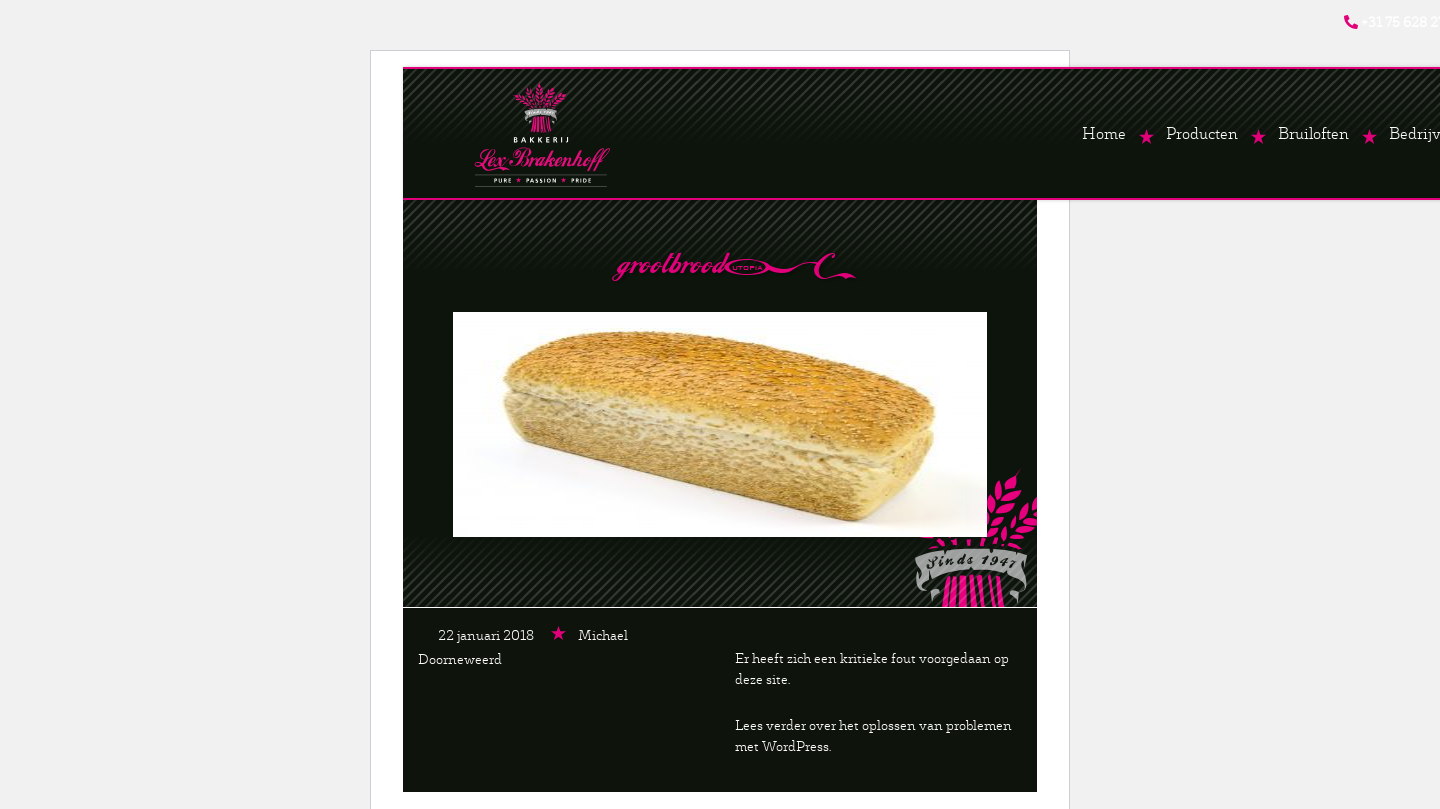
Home (1104, 133)
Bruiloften (1313, 133)
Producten (1202, 133)
